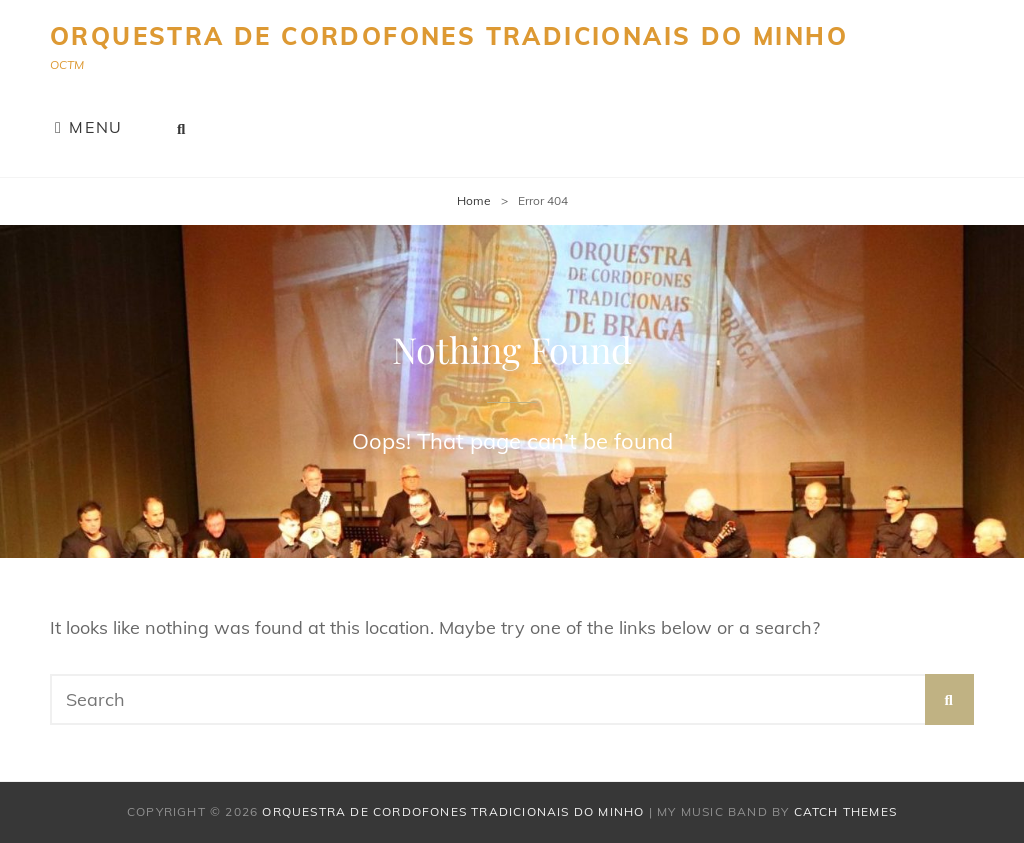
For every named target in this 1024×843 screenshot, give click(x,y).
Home (474, 200)
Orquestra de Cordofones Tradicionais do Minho (449, 36)
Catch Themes (845, 811)
